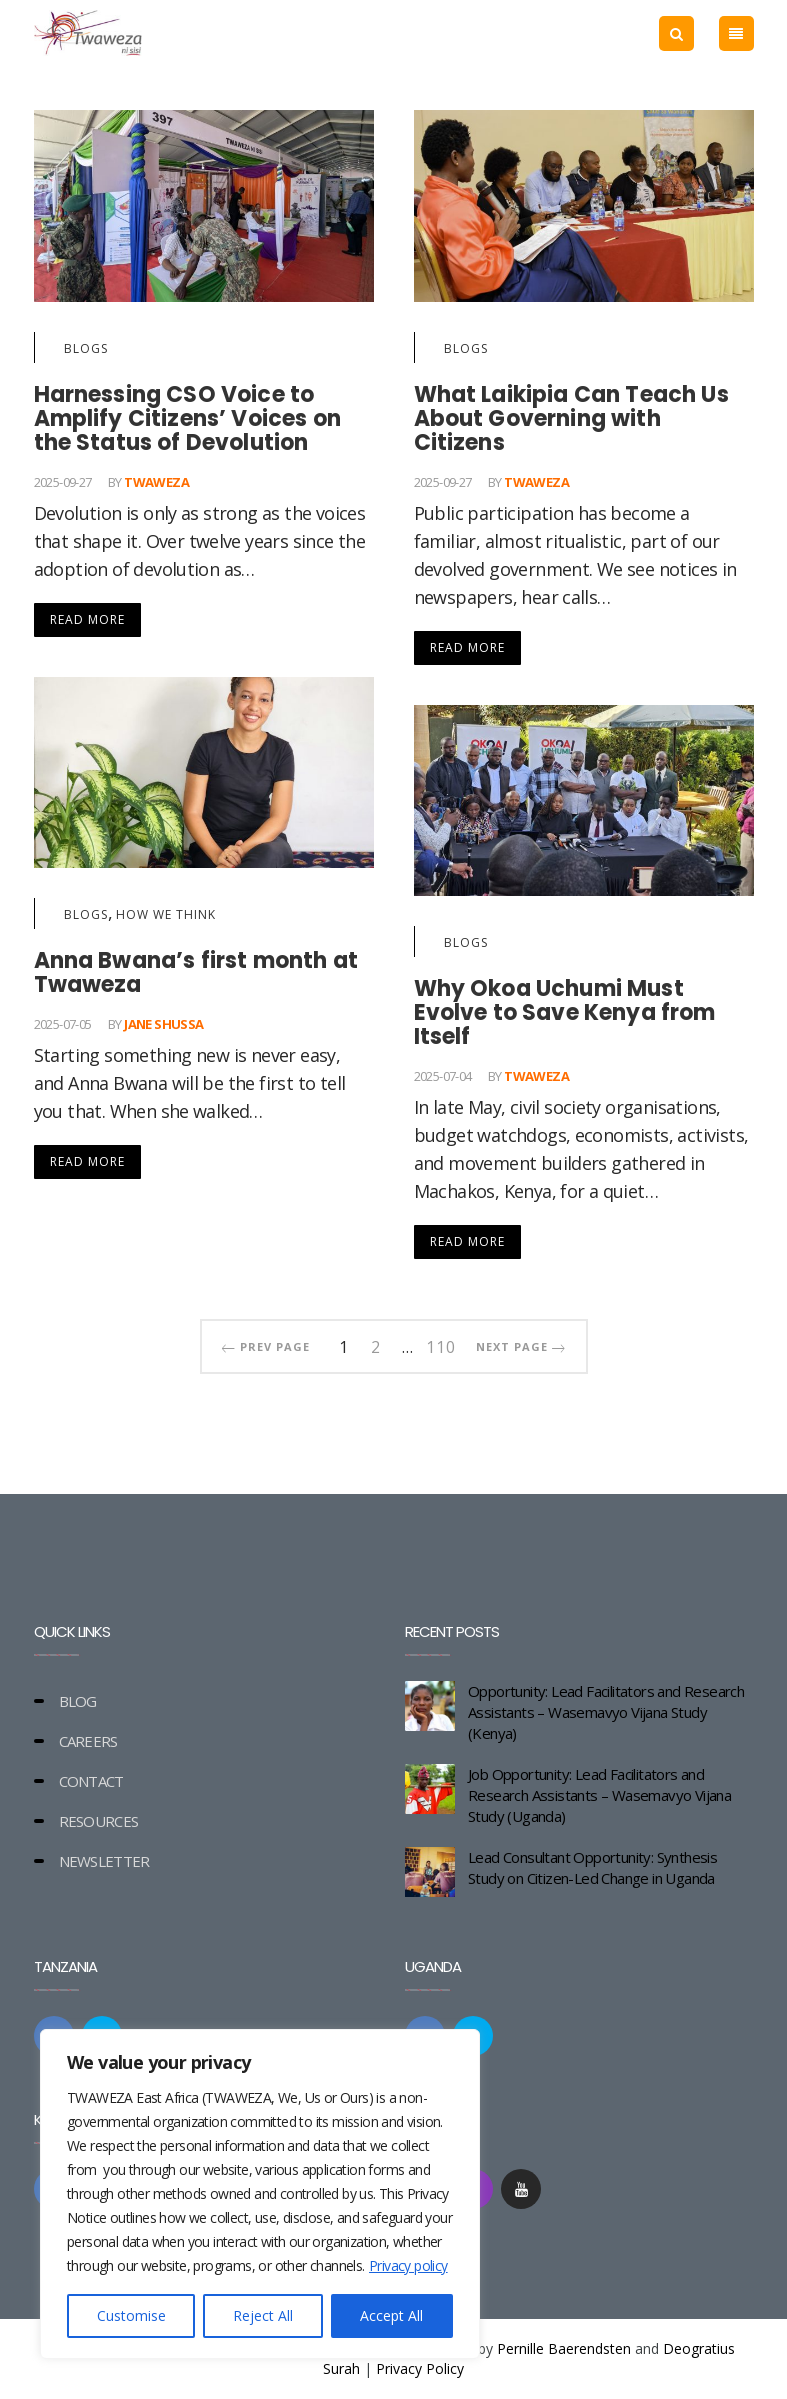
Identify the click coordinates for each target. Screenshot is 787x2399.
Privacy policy (408, 2265)
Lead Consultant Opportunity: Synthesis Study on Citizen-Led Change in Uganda (592, 1867)
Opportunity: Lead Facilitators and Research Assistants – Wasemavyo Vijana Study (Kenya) (606, 1712)
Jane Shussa (163, 1024)
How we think (166, 914)
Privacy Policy (420, 2368)
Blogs (86, 348)
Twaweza (156, 482)
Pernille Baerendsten (564, 2348)
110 (441, 1344)
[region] (260, 2194)
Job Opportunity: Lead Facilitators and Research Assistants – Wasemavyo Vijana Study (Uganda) (599, 1795)
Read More (87, 619)
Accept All (391, 2315)
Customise (131, 2315)
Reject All (263, 2315)
